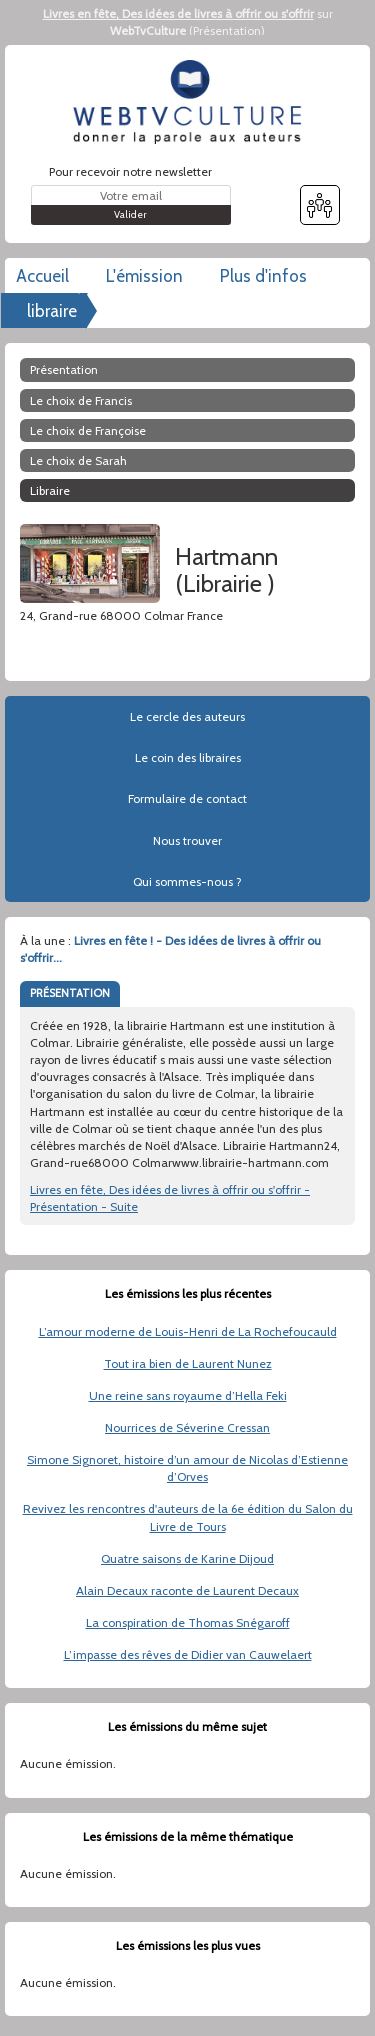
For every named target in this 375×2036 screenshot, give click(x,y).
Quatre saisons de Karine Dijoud (187, 1558)
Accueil (42, 276)
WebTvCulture (148, 30)
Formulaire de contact (187, 798)
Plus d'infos (263, 276)
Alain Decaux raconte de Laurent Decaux (187, 1590)
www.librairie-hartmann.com (98, 632)
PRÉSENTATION (70, 993)
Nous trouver (187, 840)
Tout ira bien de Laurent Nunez (188, 1363)
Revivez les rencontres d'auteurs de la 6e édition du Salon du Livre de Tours (188, 1517)
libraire (52, 311)
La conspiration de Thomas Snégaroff (188, 1622)
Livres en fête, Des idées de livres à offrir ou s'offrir (178, 13)
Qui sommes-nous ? (187, 881)
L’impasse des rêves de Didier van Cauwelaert (188, 1654)
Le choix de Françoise (88, 430)
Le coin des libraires (188, 757)
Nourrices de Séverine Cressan (187, 1427)
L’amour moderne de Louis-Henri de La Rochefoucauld (188, 1331)
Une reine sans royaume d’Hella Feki (188, 1395)
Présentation (227, 30)
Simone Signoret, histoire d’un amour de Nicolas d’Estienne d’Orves (187, 1468)
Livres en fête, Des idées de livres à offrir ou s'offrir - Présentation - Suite (170, 1198)
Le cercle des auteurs (187, 716)
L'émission (144, 276)
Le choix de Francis (81, 400)
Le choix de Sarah (78, 460)
